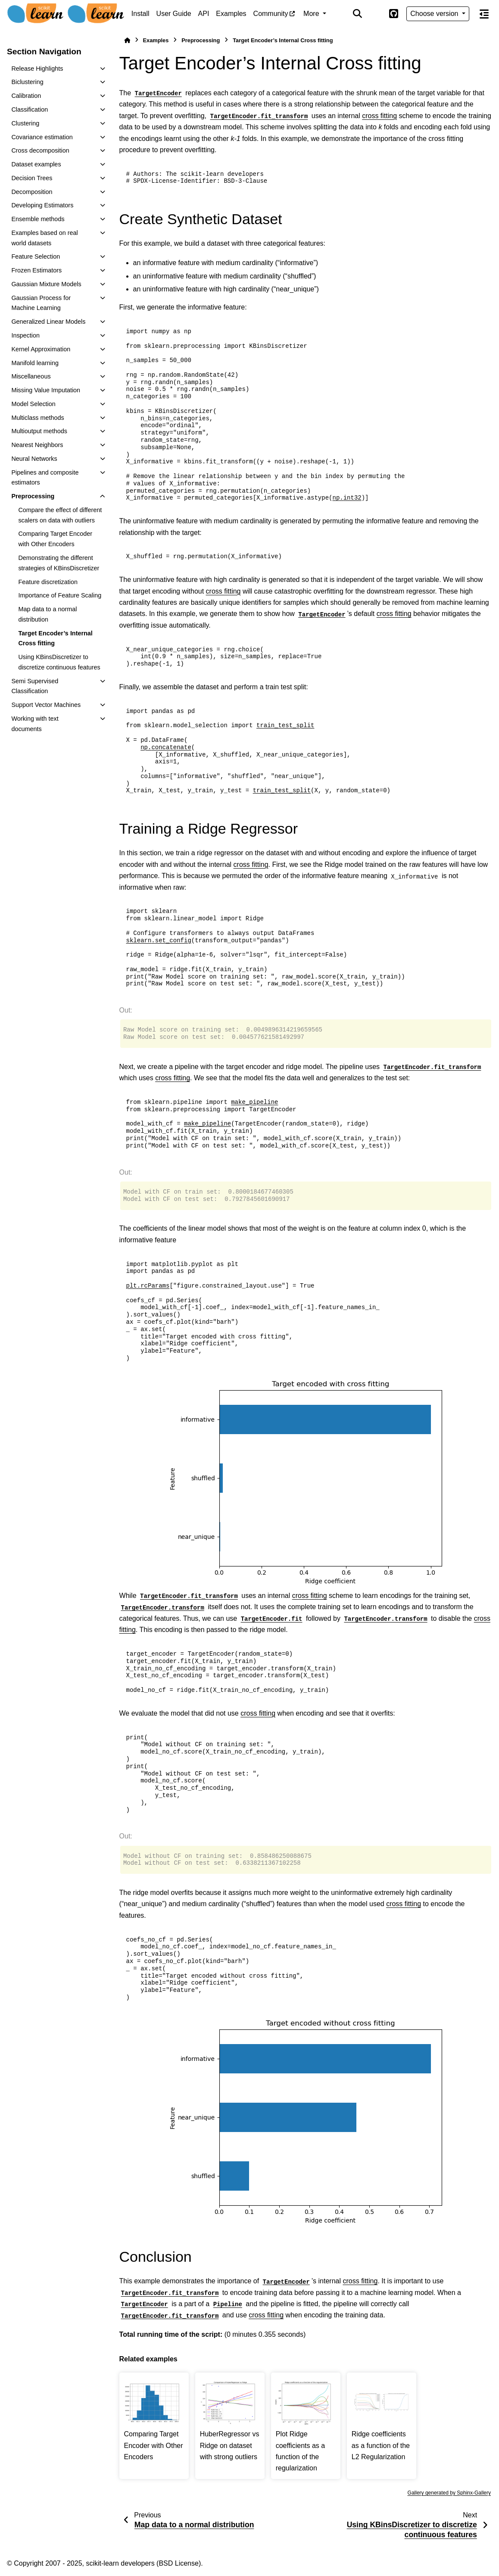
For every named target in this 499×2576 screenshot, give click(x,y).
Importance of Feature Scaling (59, 595)
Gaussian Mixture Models (46, 284)
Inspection (25, 335)
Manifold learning (35, 363)
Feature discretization (48, 581)
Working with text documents (34, 723)
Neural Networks (34, 458)
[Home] (127, 40)
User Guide (173, 13)
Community (270, 13)
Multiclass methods (37, 417)
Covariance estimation (41, 137)
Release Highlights (37, 68)
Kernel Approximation (40, 349)
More (312, 13)
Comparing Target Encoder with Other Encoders (55, 538)
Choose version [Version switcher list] (435, 13)
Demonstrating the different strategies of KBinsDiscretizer (58, 563)
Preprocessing (32, 496)
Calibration (26, 95)
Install (140, 13)
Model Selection (33, 403)
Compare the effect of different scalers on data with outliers (60, 515)
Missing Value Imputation (45, 390)
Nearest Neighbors (37, 444)
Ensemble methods (37, 219)
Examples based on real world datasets (44, 238)
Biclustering (27, 81)
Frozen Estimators (36, 270)
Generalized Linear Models (48, 321)
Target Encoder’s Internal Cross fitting (55, 638)
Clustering (25, 123)
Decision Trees (31, 178)
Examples (231, 13)
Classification (29, 109)
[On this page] (484, 13)
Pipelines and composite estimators (44, 477)
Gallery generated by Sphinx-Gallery (449, 2493)
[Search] (357, 13)
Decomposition (31, 191)
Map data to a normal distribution (47, 614)
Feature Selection (35, 256)
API (203, 13)
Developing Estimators (42, 205)
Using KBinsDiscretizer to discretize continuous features (59, 662)
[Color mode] (375, 13)
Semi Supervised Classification (34, 686)
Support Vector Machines (46, 704)
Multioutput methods (39, 431)
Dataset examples (36, 164)
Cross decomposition (40, 150)
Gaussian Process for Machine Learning (41, 303)
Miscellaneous (30, 376)
